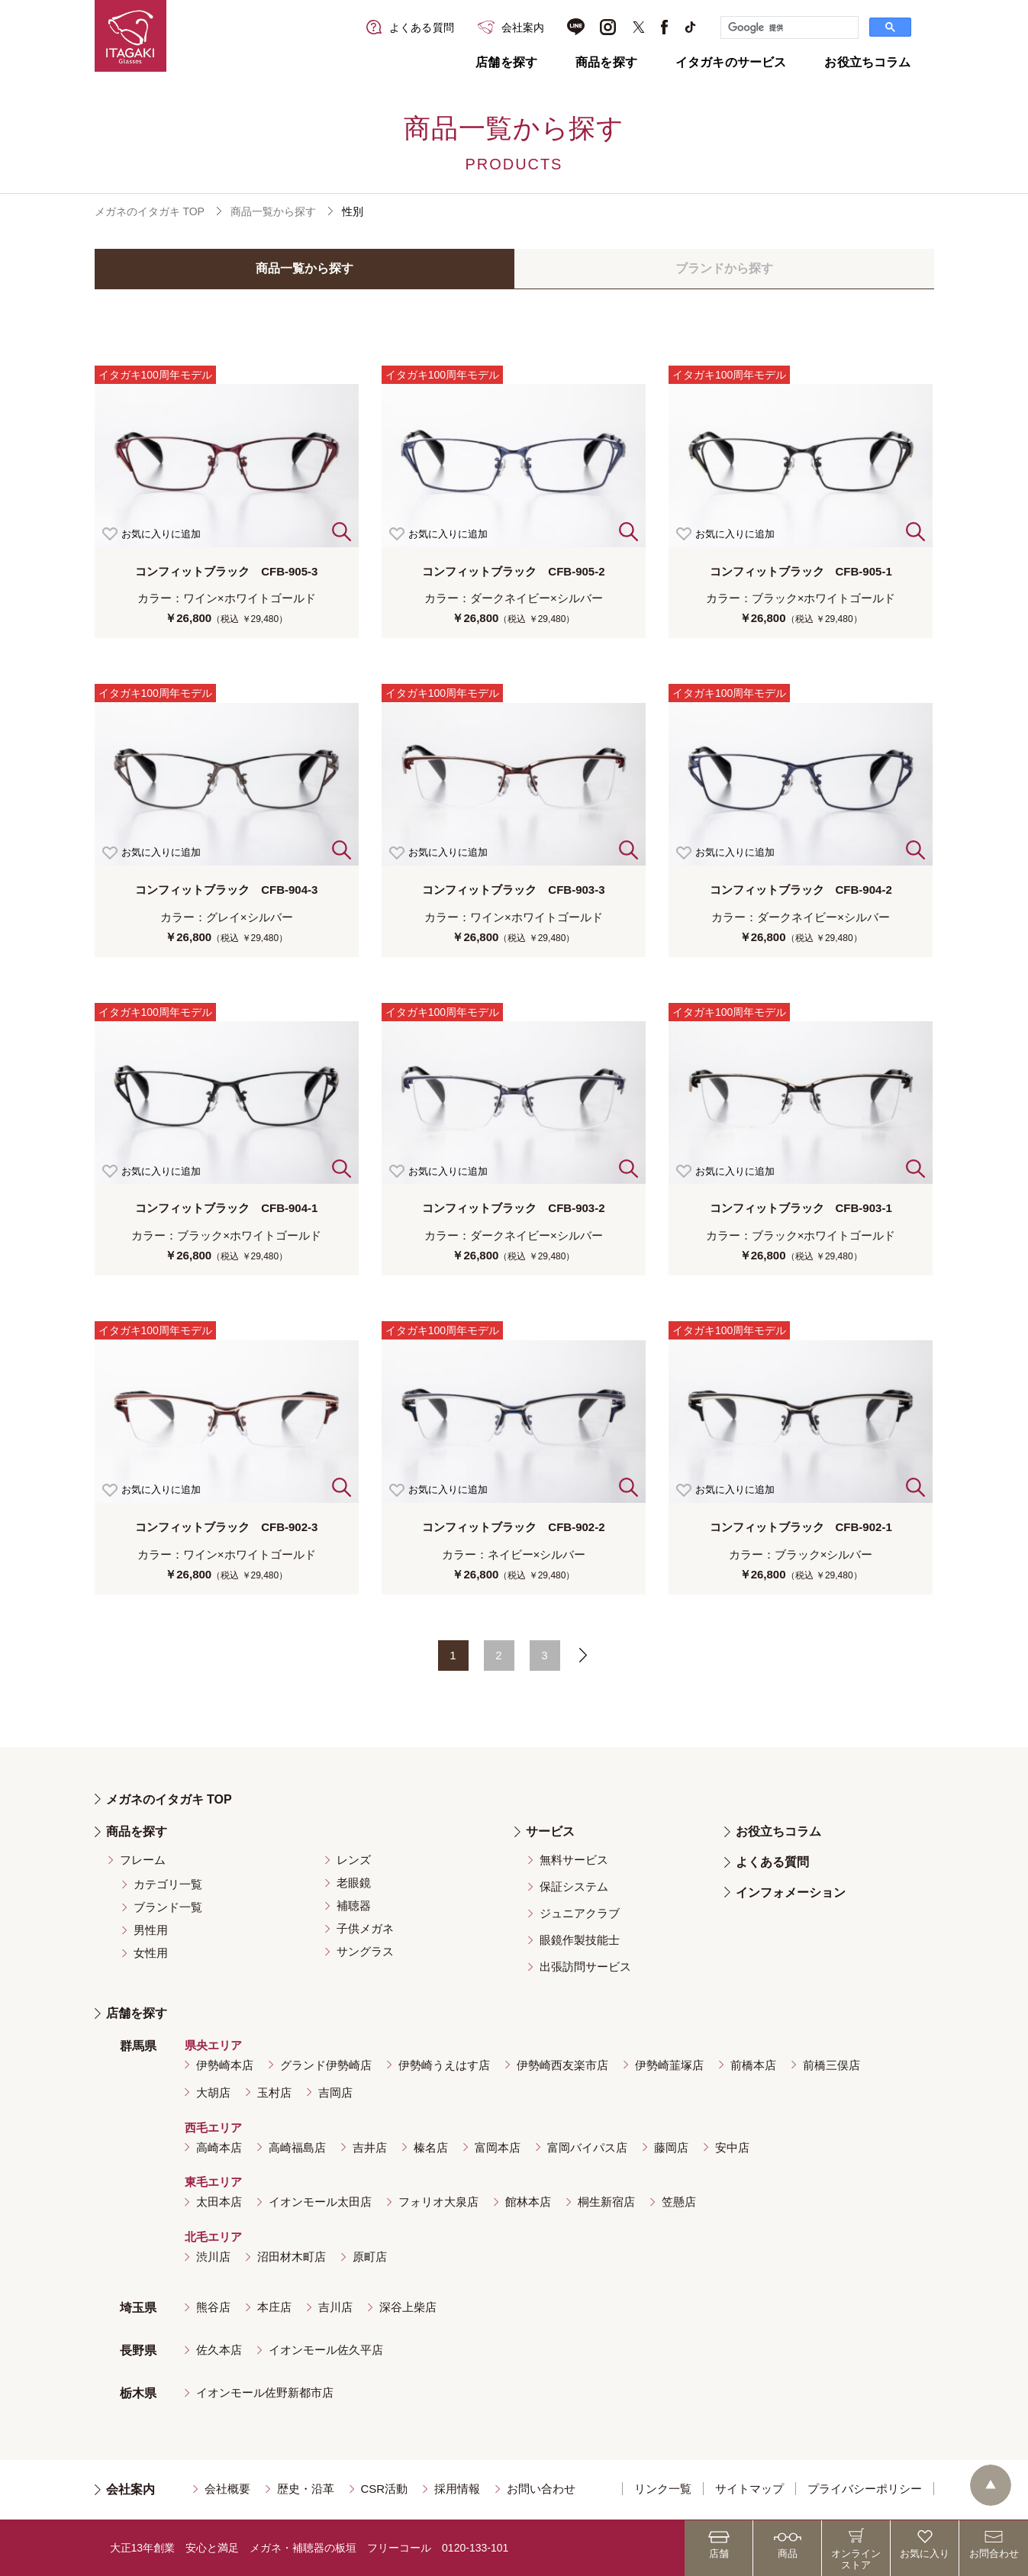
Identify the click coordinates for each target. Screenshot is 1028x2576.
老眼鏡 (354, 1882)
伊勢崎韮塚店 (669, 2065)
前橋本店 (753, 2065)
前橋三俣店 (831, 2065)
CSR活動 (384, 2488)
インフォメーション (791, 1892)
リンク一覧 (662, 2488)
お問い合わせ (541, 2488)
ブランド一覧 (168, 1907)
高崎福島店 (297, 2147)
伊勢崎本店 (224, 2065)
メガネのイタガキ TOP (150, 211)
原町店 (370, 2256)
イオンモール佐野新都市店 (265, 2392)
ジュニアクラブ (580, 1913)
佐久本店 (219, 2349)
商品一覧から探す (273, 211)
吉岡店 (335, 2092)
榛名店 (431, 2147)
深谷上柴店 (408, 2306)
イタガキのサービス (730, 62)
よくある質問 (772, 1861)
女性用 (151, 1952)
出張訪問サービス (585, 1966)
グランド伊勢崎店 (326, 2065)
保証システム (574, 1886)
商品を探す (606, 62)
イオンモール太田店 (320, 2201)
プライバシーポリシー (864, 2488)
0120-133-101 (475, 2548)
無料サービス (574, 1859)
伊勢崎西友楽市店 (562, 2065)
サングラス (365, 1951)
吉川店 (335, 2306)
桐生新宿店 (606, 2201)
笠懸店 (679, 2201)
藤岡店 (671, 2147)
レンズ (354, 1859)
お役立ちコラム (867, 62)
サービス (550, 1831)
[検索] (788, 27)
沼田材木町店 (291, 2256)
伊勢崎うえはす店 (444, 2065)
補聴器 (354, 1905)
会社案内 (130, 2489)
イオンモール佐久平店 (326, 2349)
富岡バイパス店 (587, 2147)
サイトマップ (749, 2488)
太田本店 (219, 2201)
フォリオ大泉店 (438, 2201)
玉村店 (274, 2092)
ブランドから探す (724, 268)
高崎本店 (219, 2147)
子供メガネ (365, 1928)
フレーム (143, 1859)
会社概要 (227, 2488)
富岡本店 (497, 2147)
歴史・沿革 (305, 2488)
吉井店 (370, 2147)
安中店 (732, 2147)
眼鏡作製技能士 (580, 1939)
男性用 (151, 1929)
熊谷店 (213, 2306)
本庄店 (274, 2306)
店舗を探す (506, 62)
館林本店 (528, 2201)
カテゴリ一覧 (168, 1884)
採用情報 (457, 2488)
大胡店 (213, 2092)
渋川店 (213, 2256)
